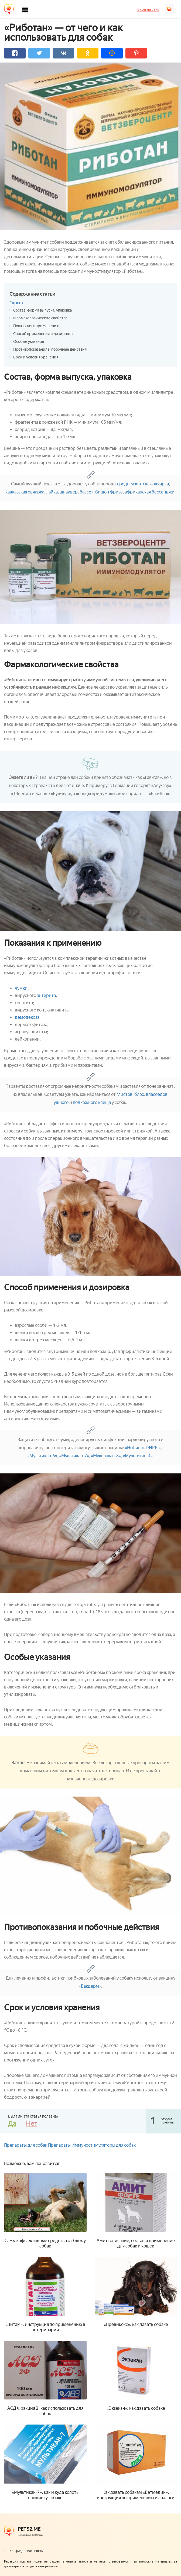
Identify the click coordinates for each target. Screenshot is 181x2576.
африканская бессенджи (150, 492)
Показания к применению (36, 326)
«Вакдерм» (90, 1986)
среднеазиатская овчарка (143, 483)
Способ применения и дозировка (43, 334)
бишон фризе (109, 492)
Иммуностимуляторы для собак (103, 2145)
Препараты (59, 2145)
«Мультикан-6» (42, 1455)
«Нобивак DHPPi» (143, 1447)
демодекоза (27, 1017)
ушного (61, 1102)
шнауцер (69, 492)
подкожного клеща (92, 1102)
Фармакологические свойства (40, 318)
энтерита (46, 995)
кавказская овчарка (24, 492)
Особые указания (28, 341)
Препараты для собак (25, 2145)
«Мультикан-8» (106, 1455)
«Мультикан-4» (138, 1455)
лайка (52, 492)
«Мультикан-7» (74, 1455)
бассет (86, 492)
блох (139, 1094)
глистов (124, 1094)
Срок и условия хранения (35, 357)
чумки (21, 988)
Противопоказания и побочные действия (50, 349)
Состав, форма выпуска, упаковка (42, 310)
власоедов (157, 1094)
